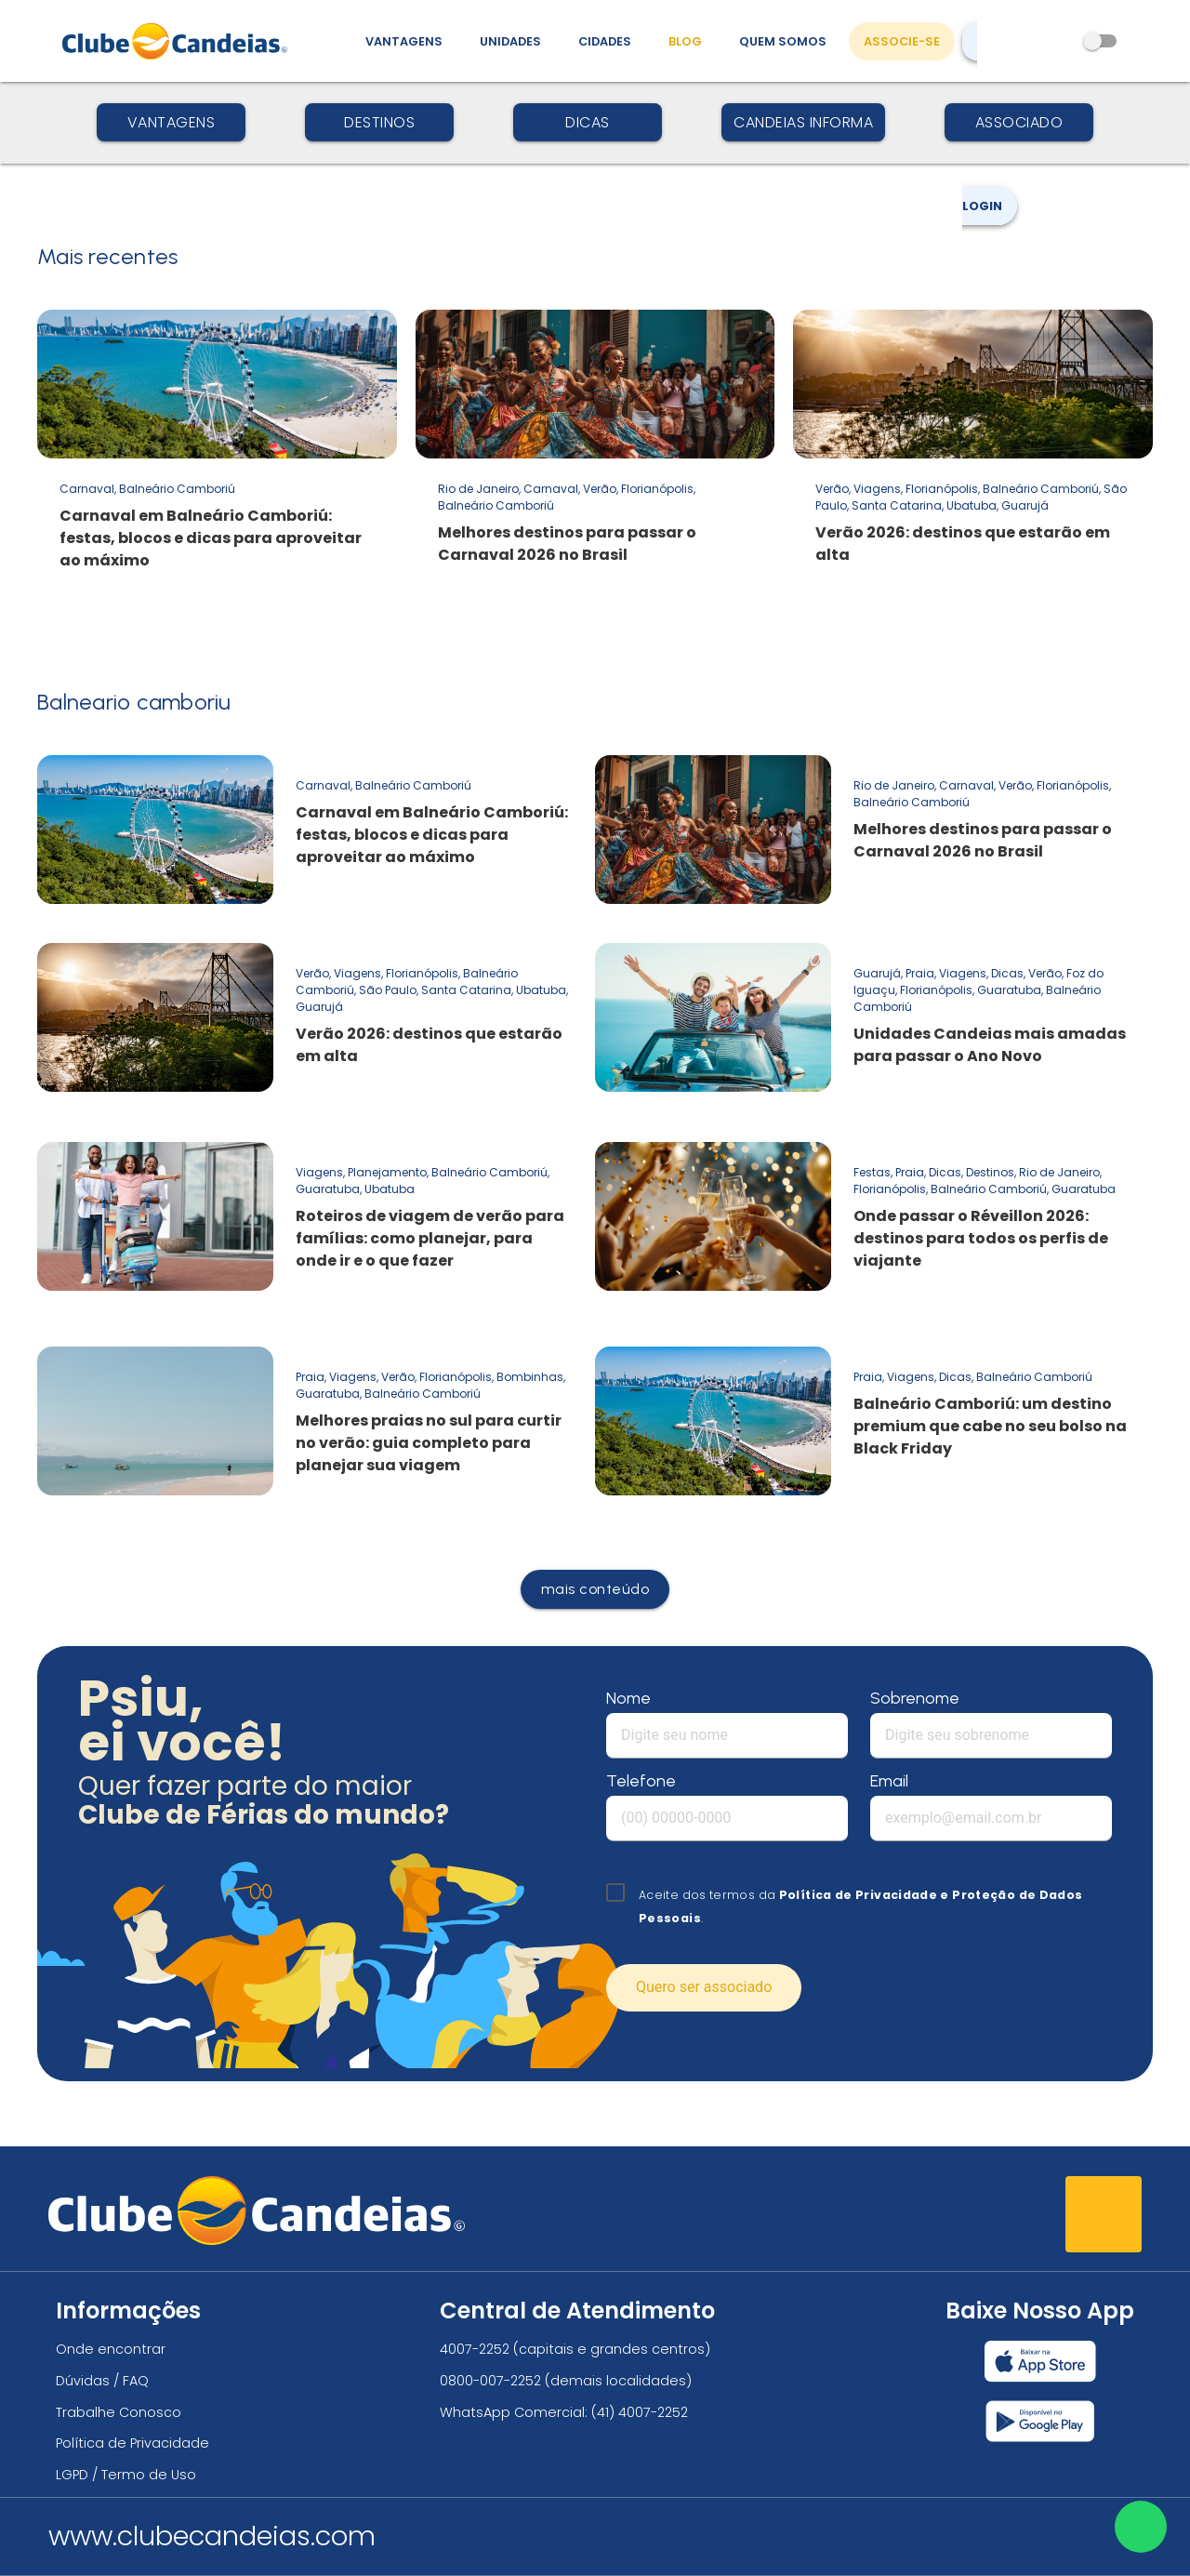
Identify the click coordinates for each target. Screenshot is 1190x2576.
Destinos (379, 122)
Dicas (587, 122)
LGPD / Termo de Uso (126, 2474)
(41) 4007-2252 (639, 2412)
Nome (628, 1698)
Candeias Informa (803, 122)
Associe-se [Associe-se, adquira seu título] (902, 41)
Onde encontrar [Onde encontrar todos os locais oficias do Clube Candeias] (110, 2349)
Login (989, 148)
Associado (1019, 122)
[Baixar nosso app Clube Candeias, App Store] (1040, 2361)
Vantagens (171, 122)
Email (889, 1781)
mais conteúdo (595, 1589)
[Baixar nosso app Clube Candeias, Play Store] (1039, 2421)
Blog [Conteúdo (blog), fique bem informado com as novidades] (685, 41)
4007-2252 (474, 2349)
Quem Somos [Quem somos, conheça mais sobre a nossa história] (782, 41)
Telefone (641, 1781)
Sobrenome (914, 1698)
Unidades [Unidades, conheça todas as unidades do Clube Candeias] (510, 41)
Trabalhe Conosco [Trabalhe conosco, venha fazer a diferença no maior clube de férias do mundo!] (118, 2412)
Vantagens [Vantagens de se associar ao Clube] (404, 41)
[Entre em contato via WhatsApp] (1141, 2527)
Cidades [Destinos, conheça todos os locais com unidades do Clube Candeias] (604, 41)
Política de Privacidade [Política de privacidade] (132, 2443)
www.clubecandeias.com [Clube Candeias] (212, 2536)
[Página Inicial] (179, 41)
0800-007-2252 (490, 2380)
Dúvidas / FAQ (102, 2380)
